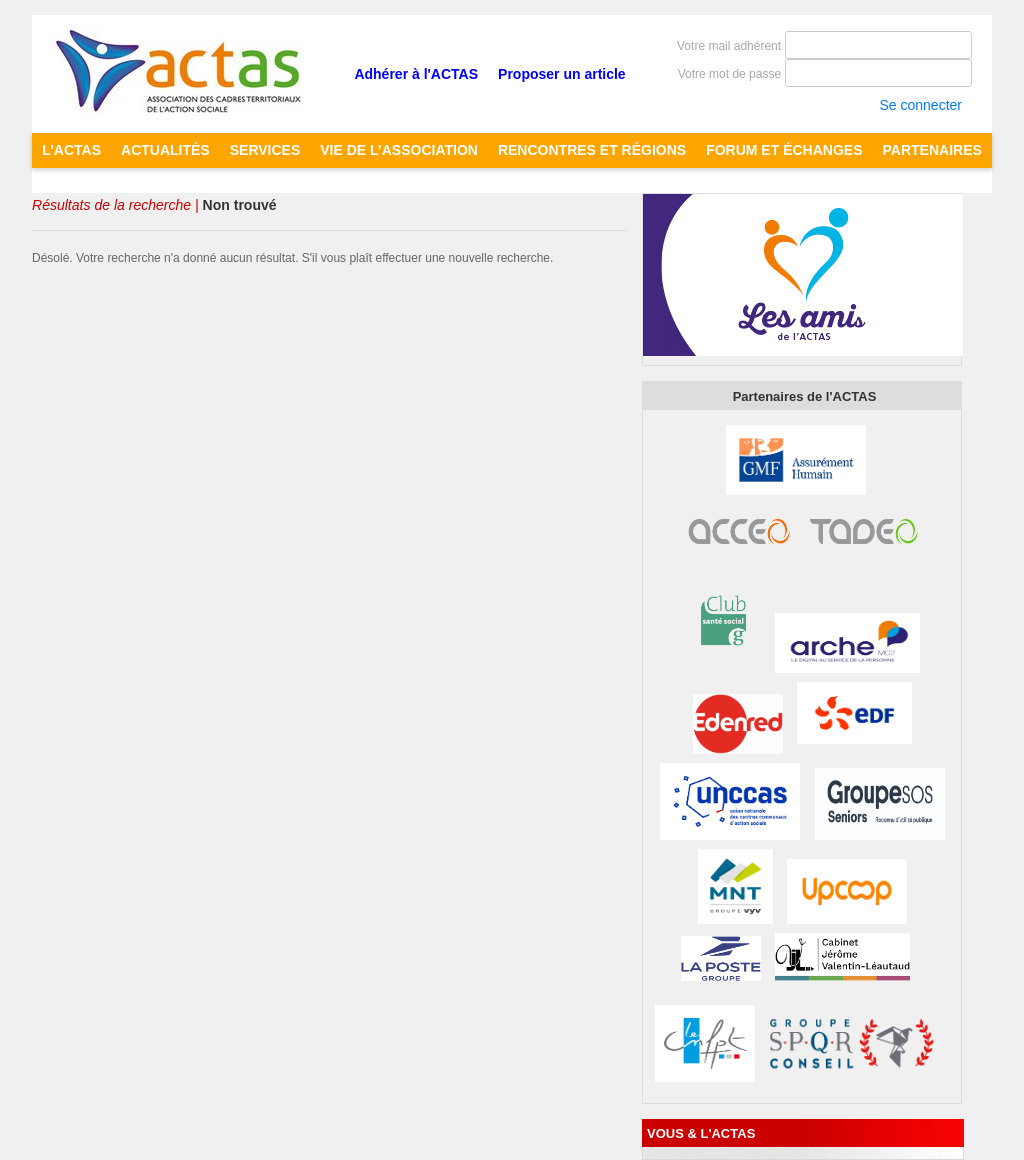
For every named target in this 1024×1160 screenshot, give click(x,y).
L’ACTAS (71, 150)
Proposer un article (562, 74)
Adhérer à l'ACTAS (416, 74)
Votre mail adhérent (729, 46)
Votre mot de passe (729, 74)
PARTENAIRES (932, 150)
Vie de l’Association (399, 150)
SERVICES (265, 150)
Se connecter (920, 105)
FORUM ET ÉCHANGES (784, 150)
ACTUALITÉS (165, 150)
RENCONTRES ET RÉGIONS (592, 150)
